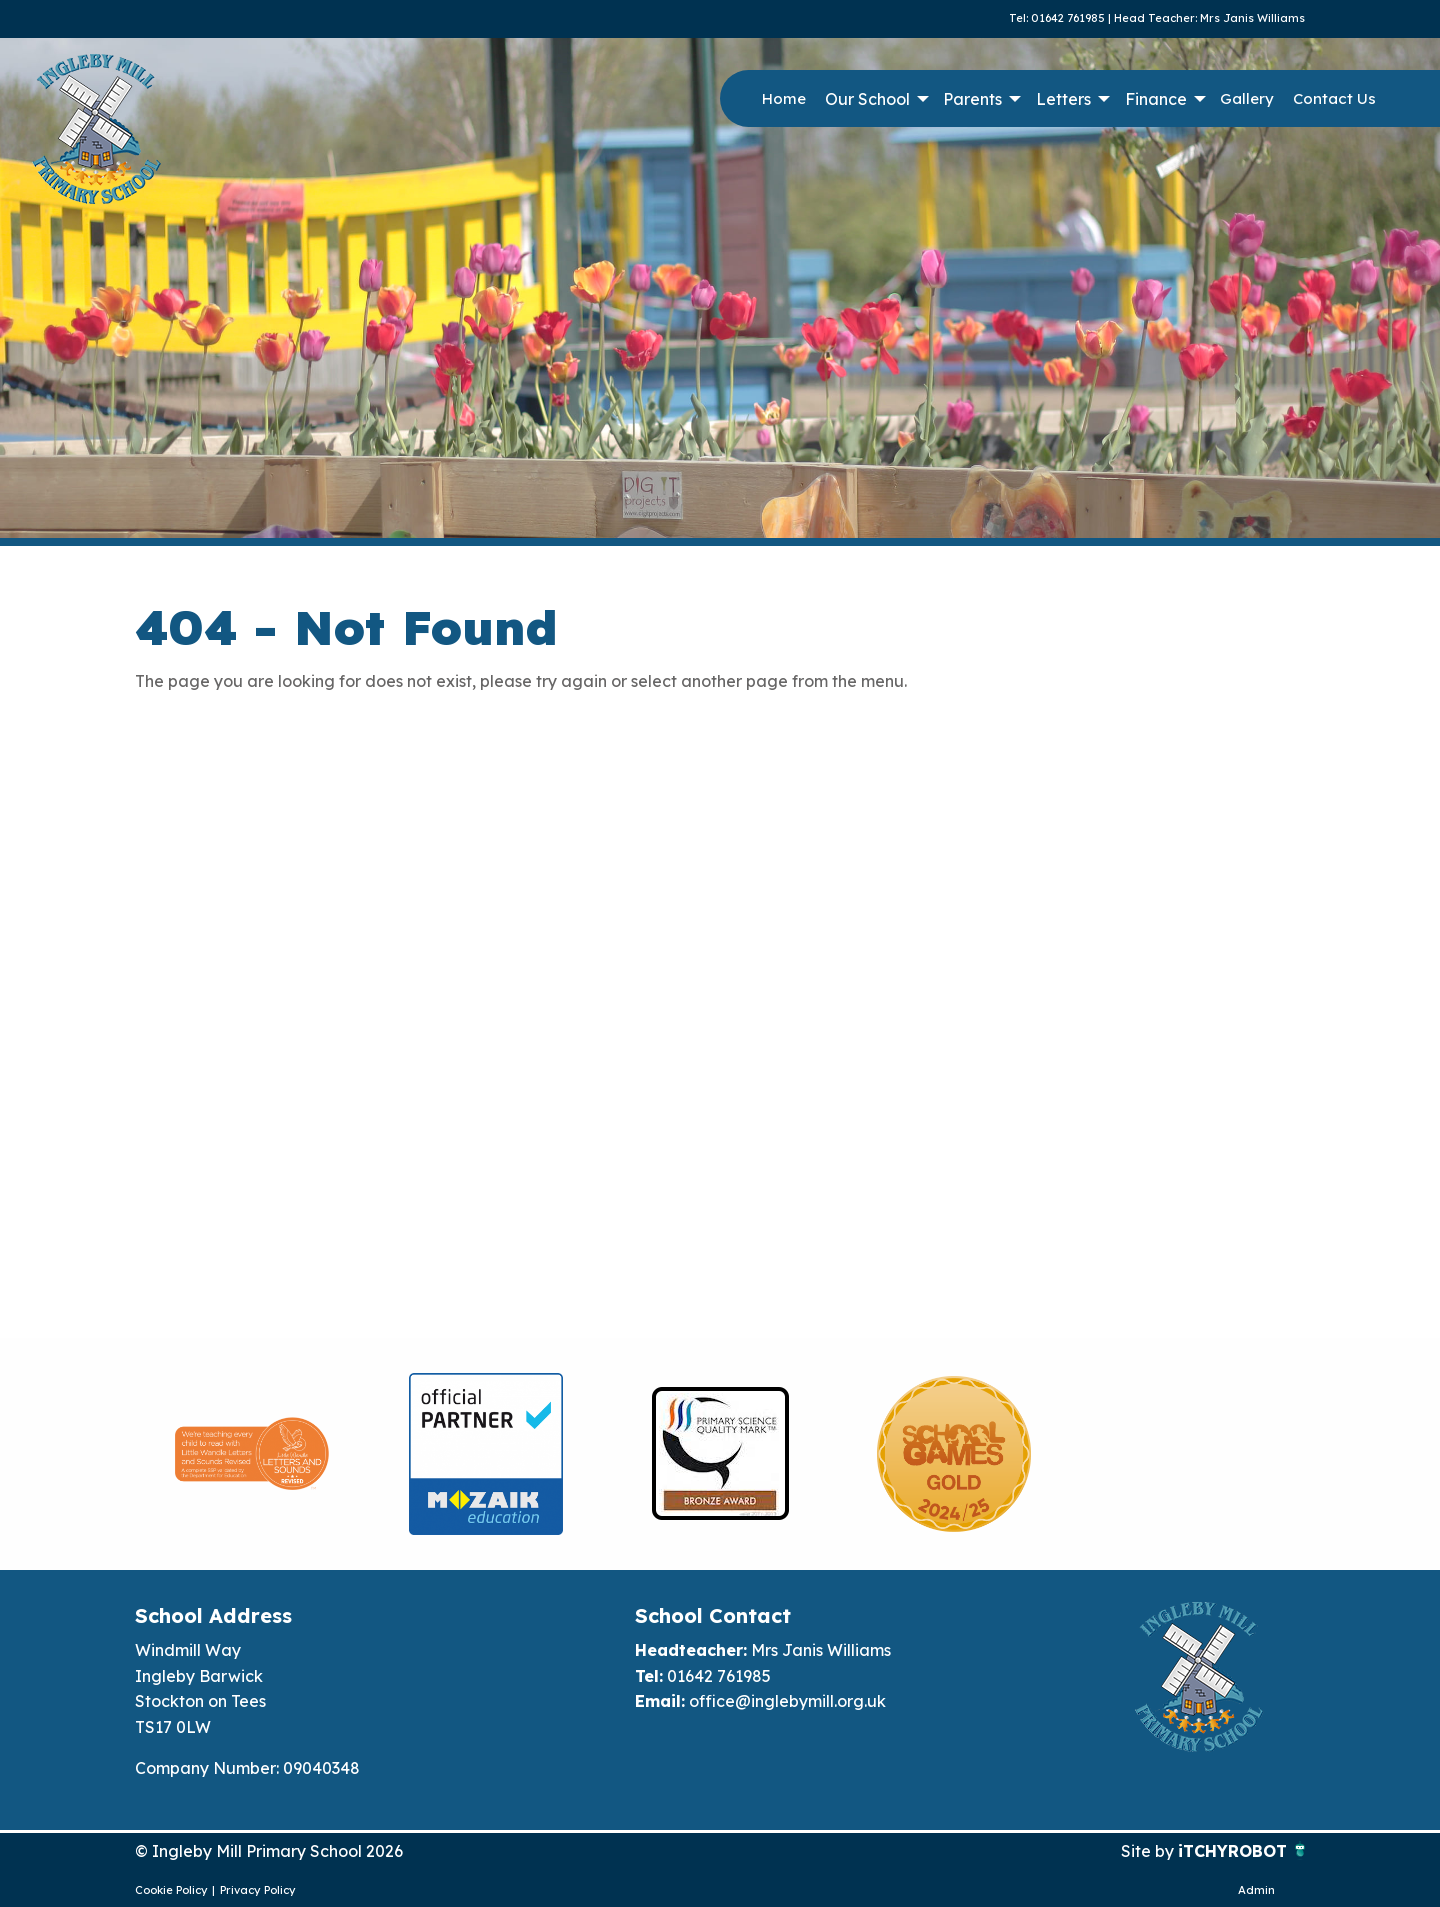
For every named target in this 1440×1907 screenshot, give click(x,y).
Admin (1256, 1890)
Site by (1149, 1851)
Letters (1063, 99)
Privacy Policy (258, 1890)
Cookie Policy (171, 1890)
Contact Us (1334, 98)
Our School (867, 99)
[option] (252, 1454)
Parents (972, 99)
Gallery (1247, 98)
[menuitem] (783, 99)
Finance (1156, 99)
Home (784, 98)
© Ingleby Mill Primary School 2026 (269, 1851)
